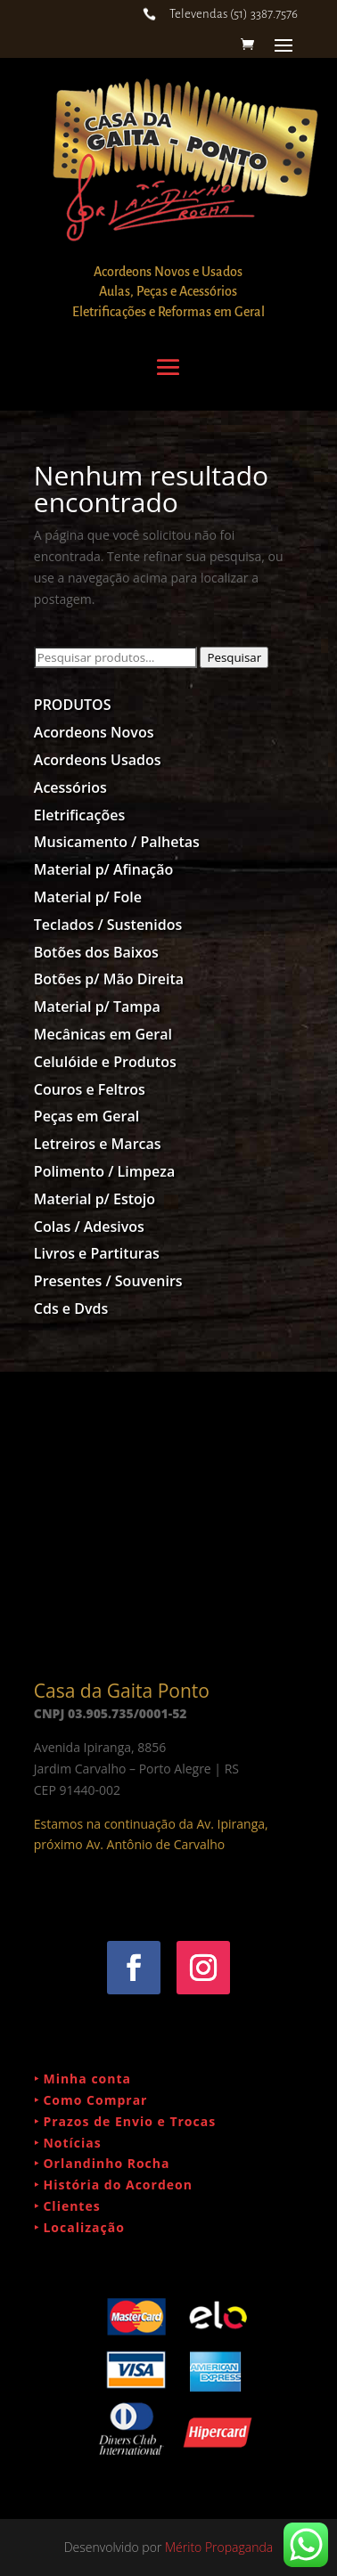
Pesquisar (234, 657)
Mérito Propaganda (219, 2547)
